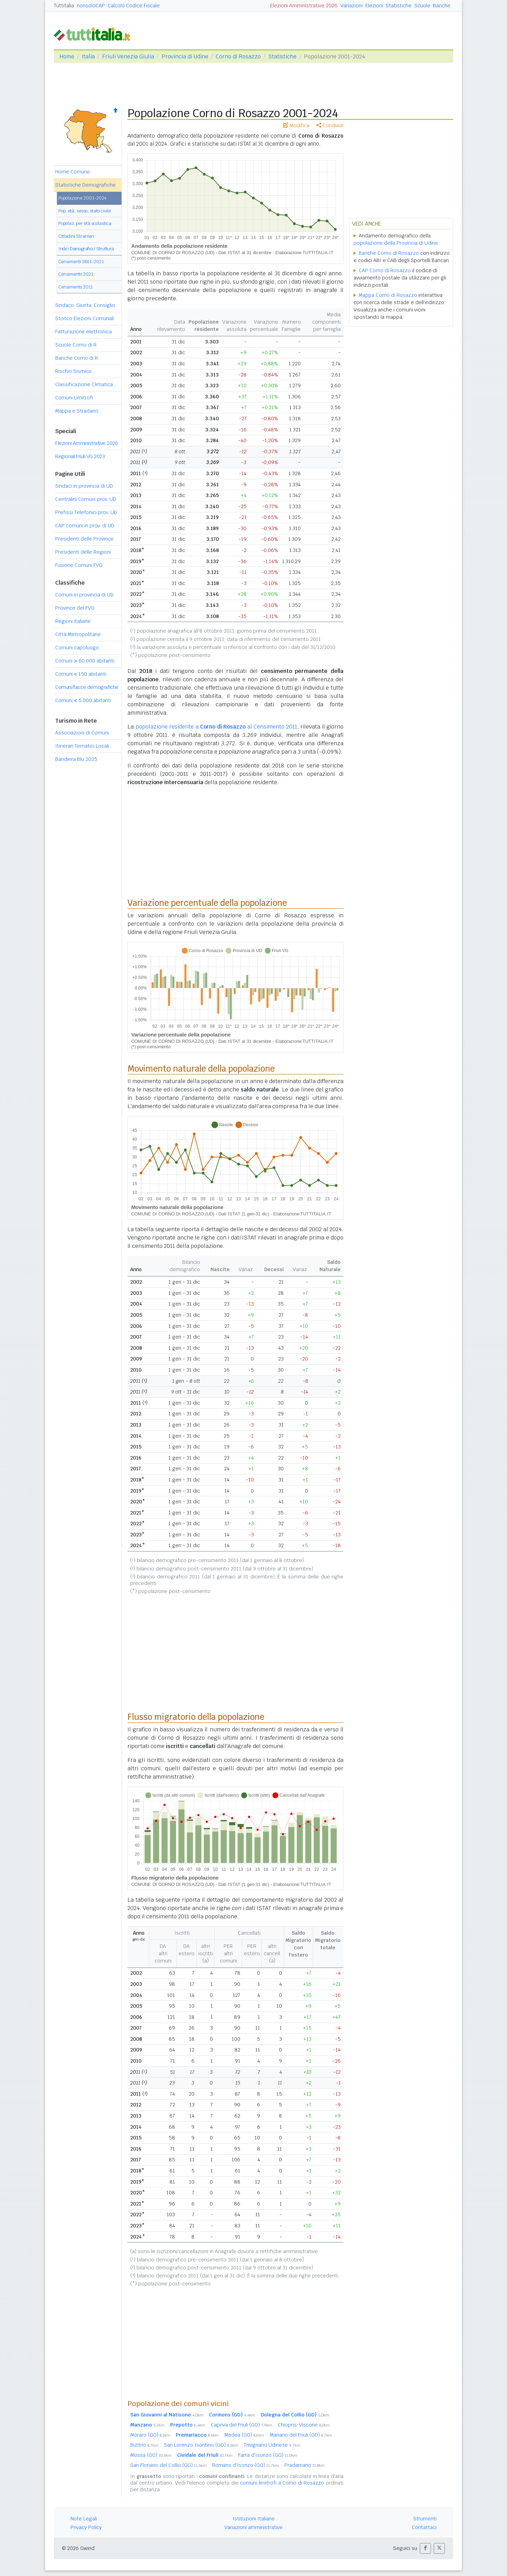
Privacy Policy (86, 2527)
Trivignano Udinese (272, 2445)
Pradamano (304, 2465)
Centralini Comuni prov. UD (85, 499)
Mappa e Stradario (76, 411)
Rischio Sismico (73, 371)
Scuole (422, 5)
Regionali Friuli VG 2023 (80, 456)
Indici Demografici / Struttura (86, 249)
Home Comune (72, 172)
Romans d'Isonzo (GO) (245, 2465)
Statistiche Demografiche (85, 185)
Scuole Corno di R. (76, 345)
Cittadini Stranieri (76, 236)
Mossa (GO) (151, 2455)
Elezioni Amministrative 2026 (304, 5)
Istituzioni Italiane (254, 2519)
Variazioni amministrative (253, 2527)
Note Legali (83, 2519)
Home (66, 56)
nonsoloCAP (91, 5)
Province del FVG (74, 608)
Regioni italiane (73, 621)
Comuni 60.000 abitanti (84, 661)
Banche (441, 5)
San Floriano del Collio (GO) (168, 2465)
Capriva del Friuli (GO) (241, 2425)
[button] (425, 2548)
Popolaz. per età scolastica (84, 223)
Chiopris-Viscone (304, 2425)
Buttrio (144, 2445)
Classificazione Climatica (84, 384)
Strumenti (425, 2519)
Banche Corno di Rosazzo (389, 253)
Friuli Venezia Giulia (128, 56)
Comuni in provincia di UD (84, 595)
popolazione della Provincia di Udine (396, 243)
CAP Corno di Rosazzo (385, 270)
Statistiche (399, 5)
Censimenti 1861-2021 (81, 262)
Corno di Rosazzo (238, 56)
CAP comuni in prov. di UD (84, 525)
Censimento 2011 (75, 287)
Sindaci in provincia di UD (84, 486)
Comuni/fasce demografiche (86, 687)
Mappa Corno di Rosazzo (388, 295)
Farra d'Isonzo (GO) (267, 2455)
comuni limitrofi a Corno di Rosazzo (282, 2483)
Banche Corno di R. (77, 358)
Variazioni (351, 5)
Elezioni (374, 5)
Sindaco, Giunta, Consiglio (85, 305)
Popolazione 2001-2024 (82, 198)
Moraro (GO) (150, 2435)
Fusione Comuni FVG (78, 565)
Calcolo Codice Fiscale (134, 5)
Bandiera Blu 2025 (76, 759)
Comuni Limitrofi (74, 398)
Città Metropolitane (78, 634)
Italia (88, 56)
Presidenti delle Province (84, 539)
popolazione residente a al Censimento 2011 (216, 726)
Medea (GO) (244, 2435)
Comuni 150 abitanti (80, 674)
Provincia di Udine (184, 56)
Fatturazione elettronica (83, 331)
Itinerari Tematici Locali (82, 746)
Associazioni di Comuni (82, 733)
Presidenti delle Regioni (83, 552)
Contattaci (424, 2527)
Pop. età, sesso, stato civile (84, 211)
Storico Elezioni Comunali (84, 318)
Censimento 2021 (75, 274)
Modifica (296, 125)
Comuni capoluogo (77, 647)
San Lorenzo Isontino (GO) (201, 2445)
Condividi (329, 125)
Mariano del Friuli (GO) (301, 2435)
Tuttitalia (64, 5)
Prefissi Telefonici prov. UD (86, 512)
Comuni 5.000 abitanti (83, 700)
